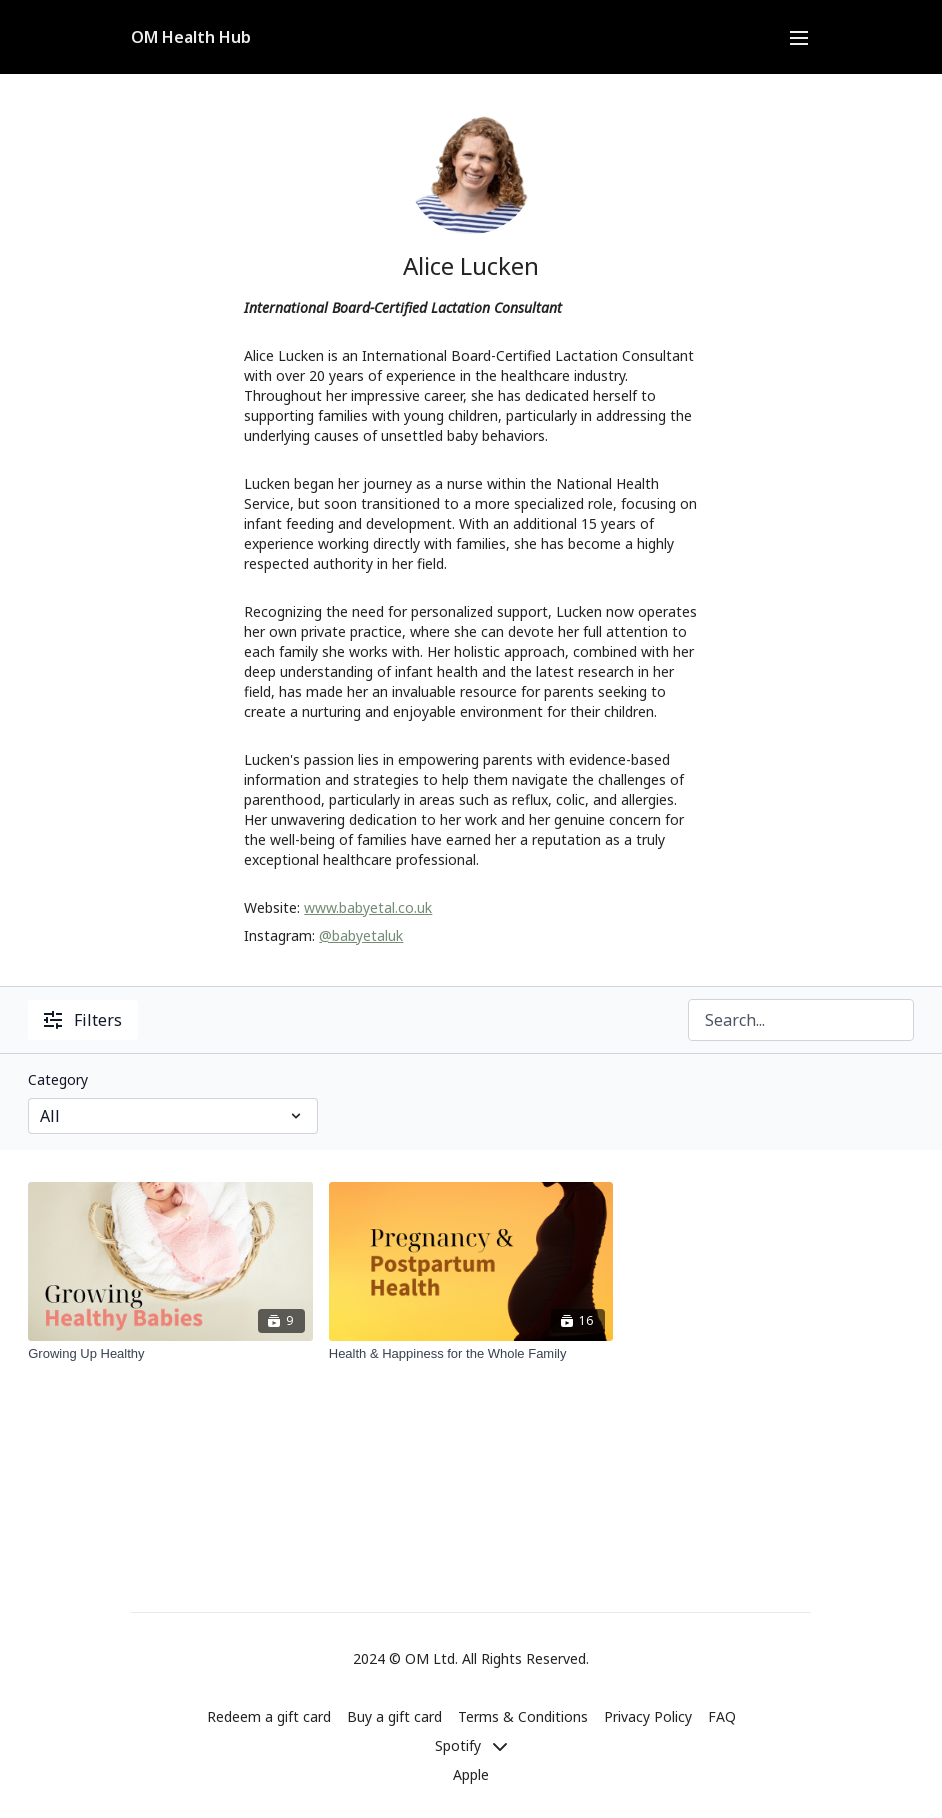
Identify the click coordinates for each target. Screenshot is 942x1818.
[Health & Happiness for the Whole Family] (471, 1354)
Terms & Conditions (523, 1716)
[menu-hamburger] (799, 37)
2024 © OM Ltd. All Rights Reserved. (471, 1659)
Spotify (471, 1745)
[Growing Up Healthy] (170, 1354)
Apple (471, 1774)
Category (58, 1079)
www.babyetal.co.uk (368, 907)
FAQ (722, 1716)
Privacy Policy (648, 1716)
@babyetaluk (361, 935)
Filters (83, 1020)
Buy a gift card (394, 1716)
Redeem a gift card (269, 1716)
